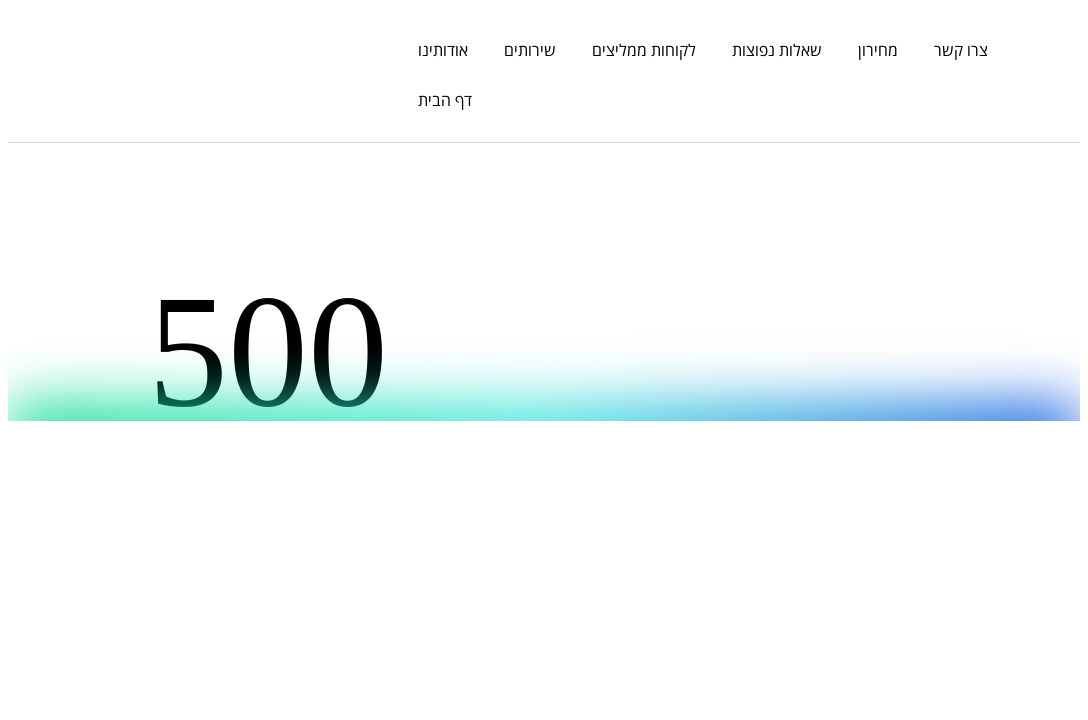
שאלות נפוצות (777, 50)
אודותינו (443, 50)
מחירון (878, 50)
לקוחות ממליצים (644, 50)
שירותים (530, 50)
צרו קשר (961, 50)
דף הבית (445, 100)
